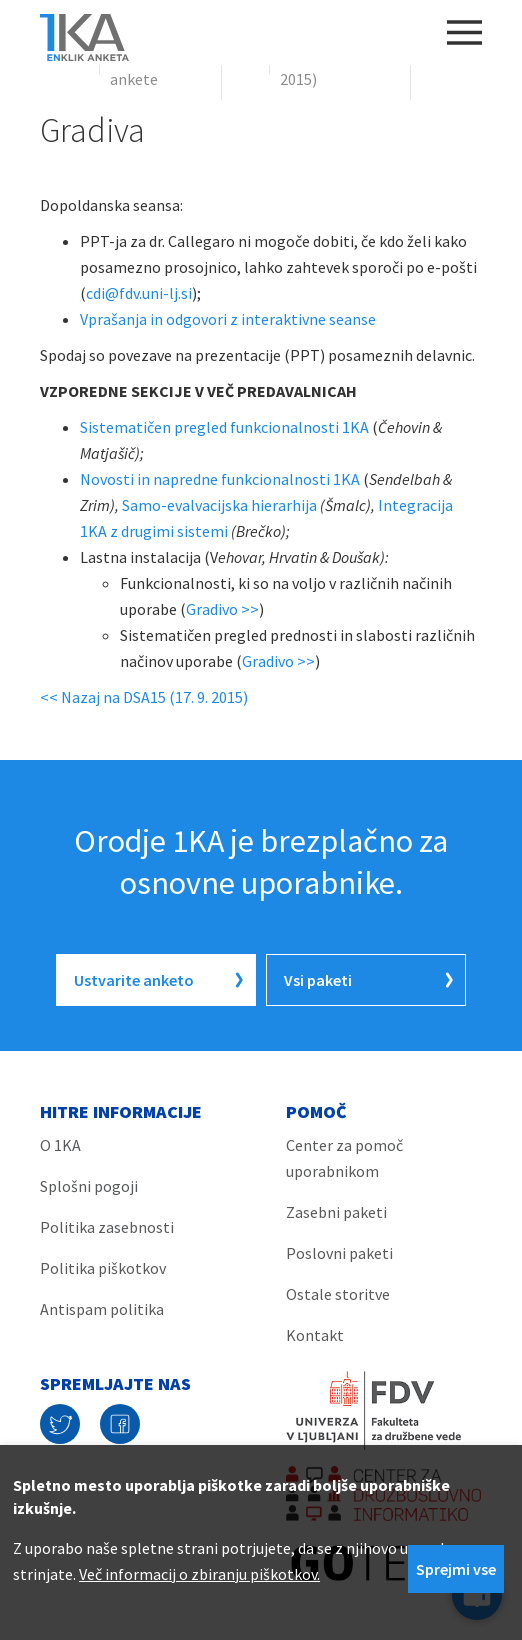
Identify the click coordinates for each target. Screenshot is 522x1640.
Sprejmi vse (456, 1569)
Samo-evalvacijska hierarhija (219, 505)
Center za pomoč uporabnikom (344, 1158)
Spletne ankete (137, 66)
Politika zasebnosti (107, 1227)
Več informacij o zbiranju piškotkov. (199, 1574)
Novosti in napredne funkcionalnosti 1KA (220, 479)
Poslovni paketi (339, 1253)
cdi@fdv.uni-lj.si (139, 293)
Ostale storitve (338, 1294)
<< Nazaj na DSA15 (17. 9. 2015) (144, 697)
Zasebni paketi (336, 1212)
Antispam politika (102, 1309)
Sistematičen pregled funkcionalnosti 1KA (224, 427)
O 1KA (60, 1145)
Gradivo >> (222, 609)
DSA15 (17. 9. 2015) (322, 66)
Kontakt (315, 1335)
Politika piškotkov (103, 1268)
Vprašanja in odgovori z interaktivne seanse (228, 319)
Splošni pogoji (89, 1186)
